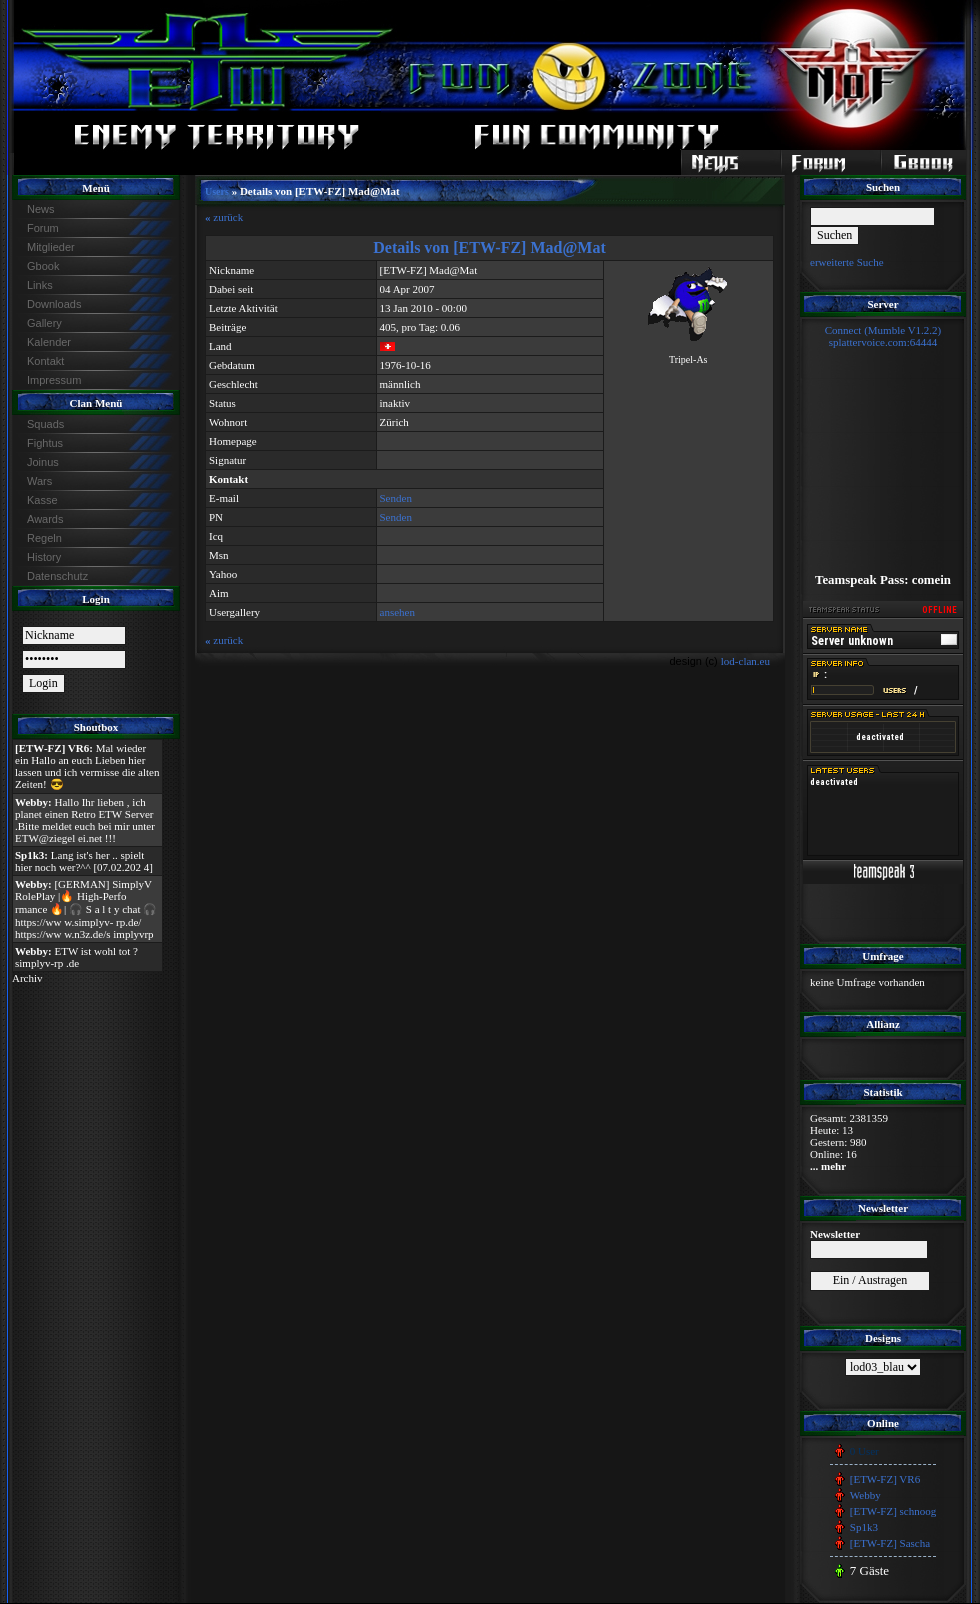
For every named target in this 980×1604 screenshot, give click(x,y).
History (44, 557)
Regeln (44, 538)
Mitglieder (51, 247)
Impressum (54, 380)
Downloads (54, 304)
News (41, 209)
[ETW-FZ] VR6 (885, 1479)
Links (40, 285)
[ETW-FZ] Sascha (890, 1543)
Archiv (27, 978)
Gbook (43, 266)
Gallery (44, 323)
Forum (43, 228)
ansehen (397, 612)
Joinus (43, 462)
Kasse (42, 500)
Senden (396, 498)
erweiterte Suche (847, 262)
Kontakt (45, 361)
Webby (865, 1495)
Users (217, 191)
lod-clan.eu (745, 661)
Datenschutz (57, 576)
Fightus (45, 443)
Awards (45, 519)
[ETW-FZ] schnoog (893, 1511)
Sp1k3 (864, 1527)
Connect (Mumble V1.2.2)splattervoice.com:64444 (883, 336)
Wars (39, 481)
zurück (224, 217)
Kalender (49, 342)
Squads (45, 424)
